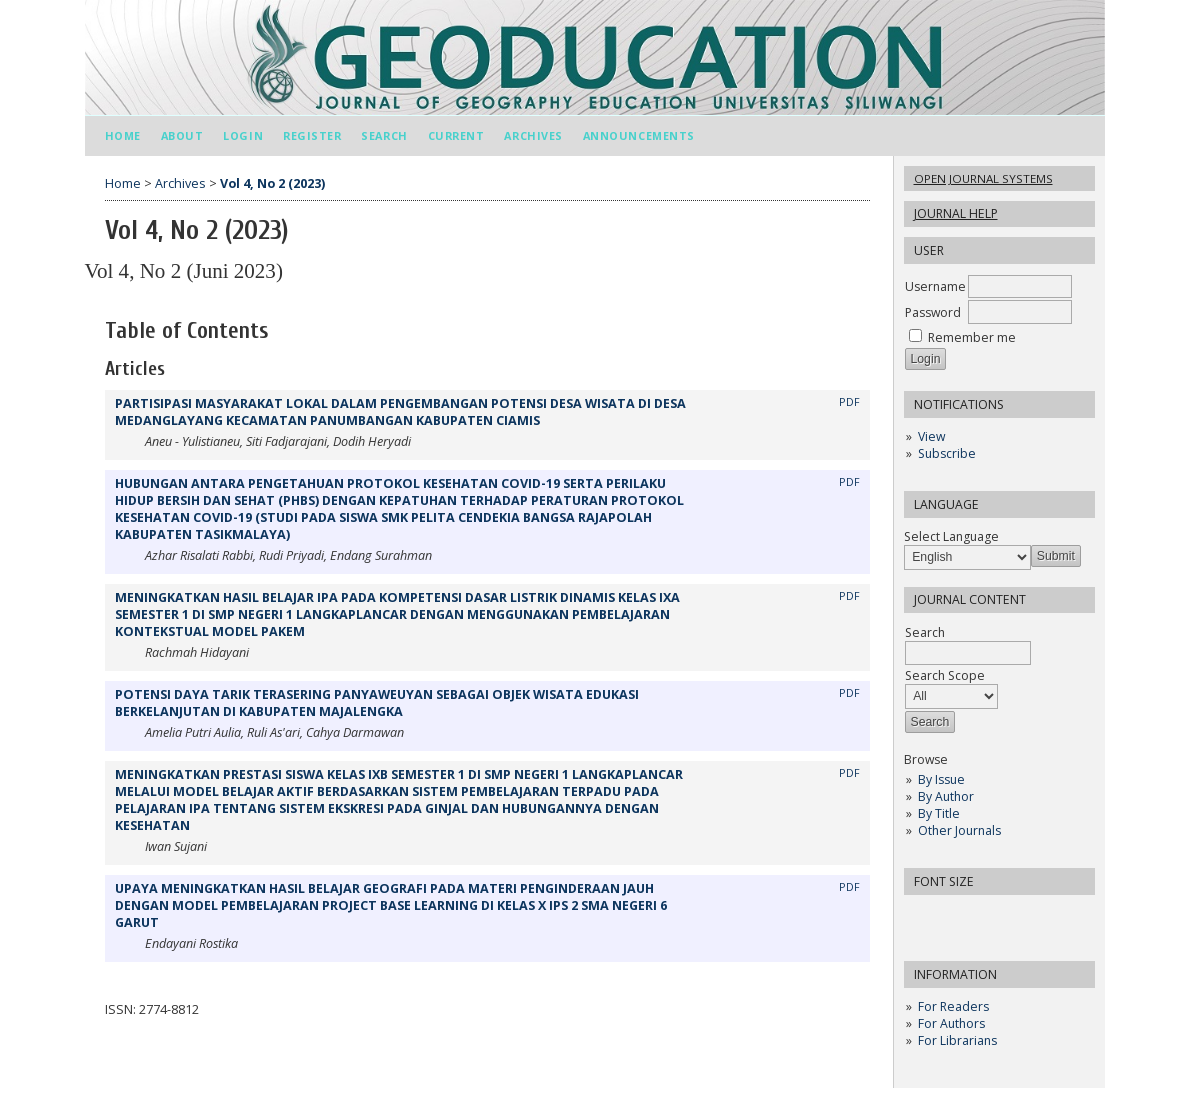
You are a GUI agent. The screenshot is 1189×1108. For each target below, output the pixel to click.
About (182, 135)
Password (933, 312)
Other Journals (959, 830)
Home (123, 135)
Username (935, 286)
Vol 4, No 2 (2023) (272, 183)
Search (384, 135)
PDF (849, 402)
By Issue (941, 779)
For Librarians (957, 1040)
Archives (533, 135)
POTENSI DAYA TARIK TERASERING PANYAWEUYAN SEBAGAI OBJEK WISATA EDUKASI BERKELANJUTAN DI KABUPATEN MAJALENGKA (377, 703)
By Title (939, 813)
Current (456, 135)
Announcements (639, 135)
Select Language (951, 536)
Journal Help (956, 213)
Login (243, 135)
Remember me (972, 337)
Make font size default (954, 916)
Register (312, 135)
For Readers (953, 1006)
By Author (946, 796)
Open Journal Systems (983, 178)
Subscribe (947, 453)
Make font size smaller (922, 916)
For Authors (951, 1023)
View (931, 436)
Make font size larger (986, 916)
